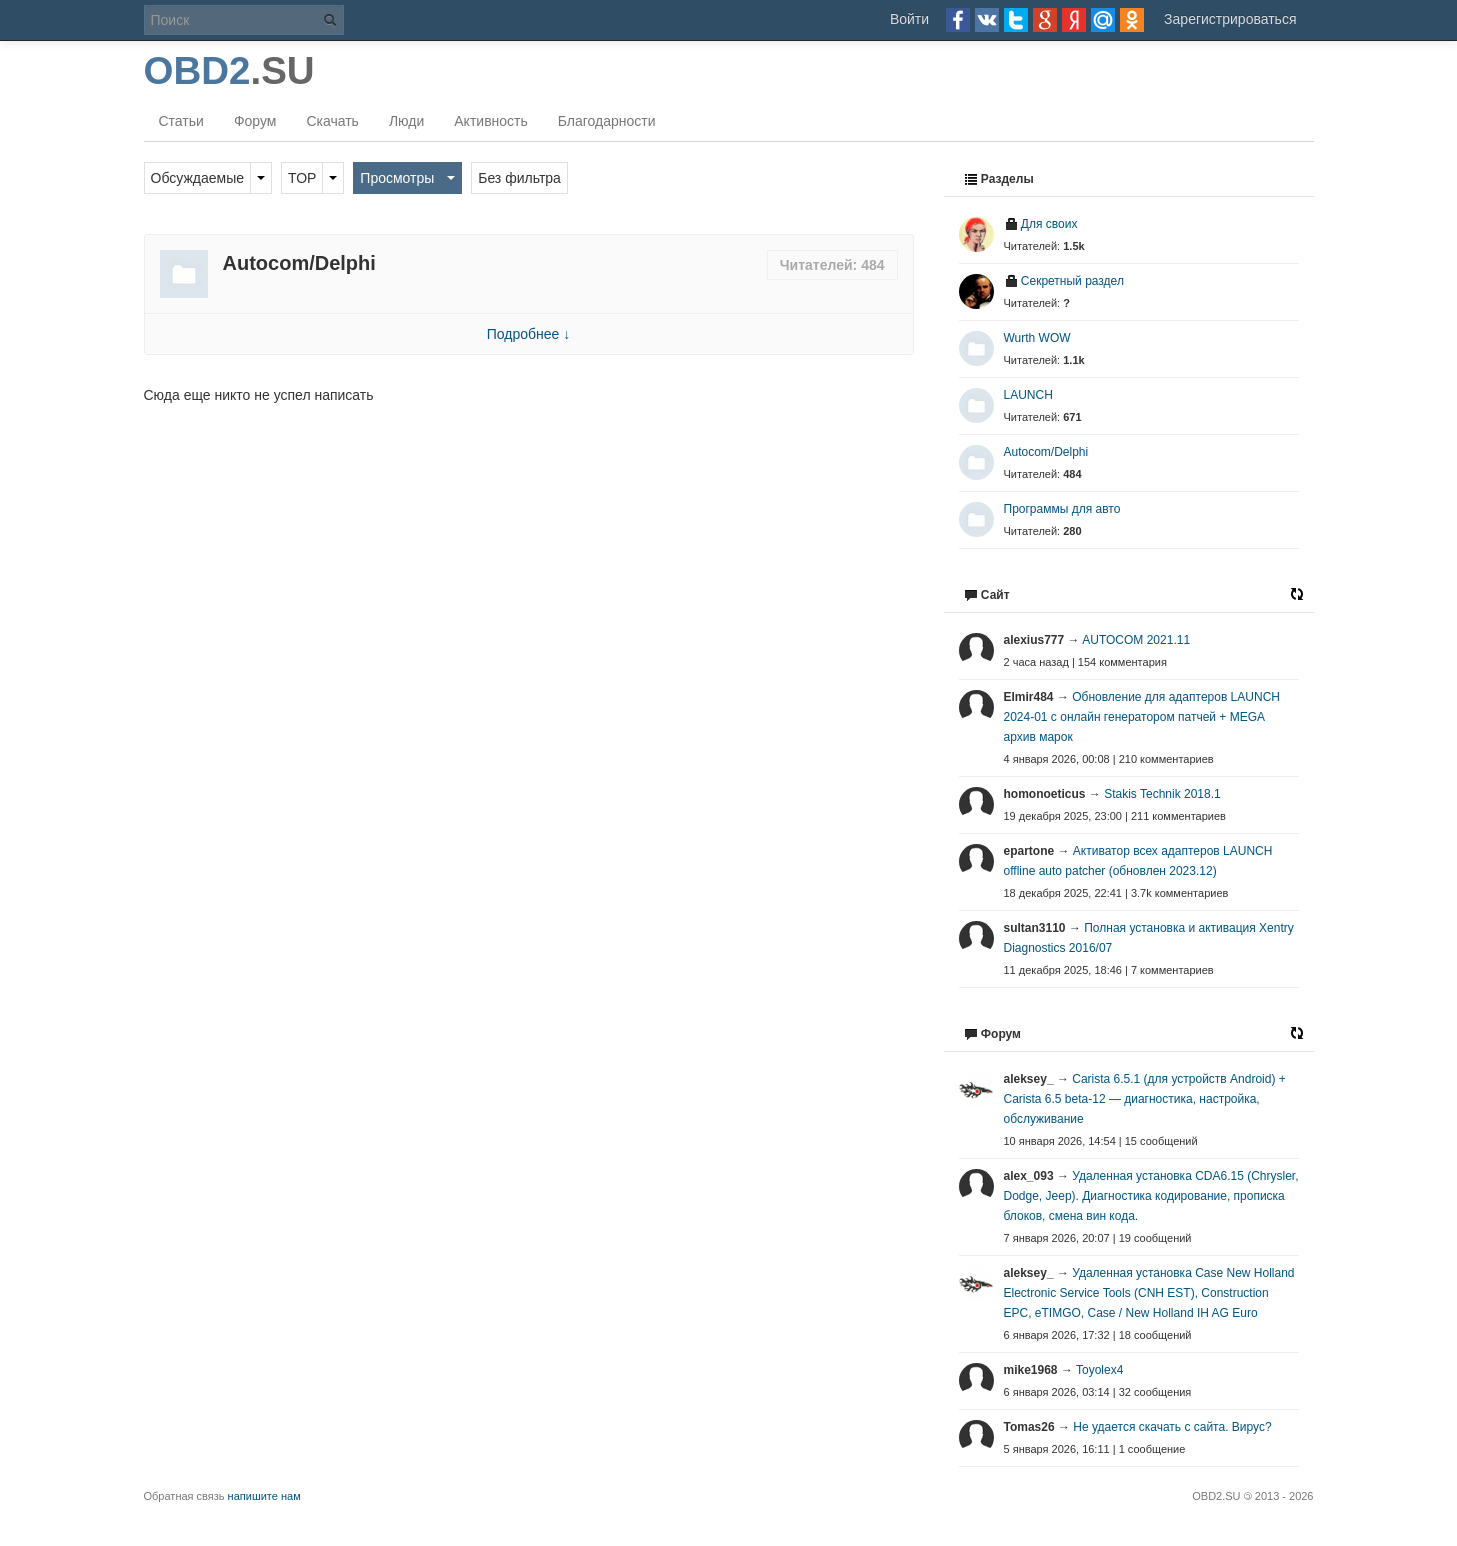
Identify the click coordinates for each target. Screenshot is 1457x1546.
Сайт (987, 595)
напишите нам (264, 1496)
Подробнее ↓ (529, 334)
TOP (302, 178)
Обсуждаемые (198, 178)
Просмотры (397, 178)
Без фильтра (519, 178)
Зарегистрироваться (1230, 19)
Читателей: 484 (832, 265)
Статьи (181, 121)
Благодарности (607, 121)
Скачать (332, 121)
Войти (909, 19)
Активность (491, 121)
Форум (255, 121)
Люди (406, 121)
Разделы (999, 179)
